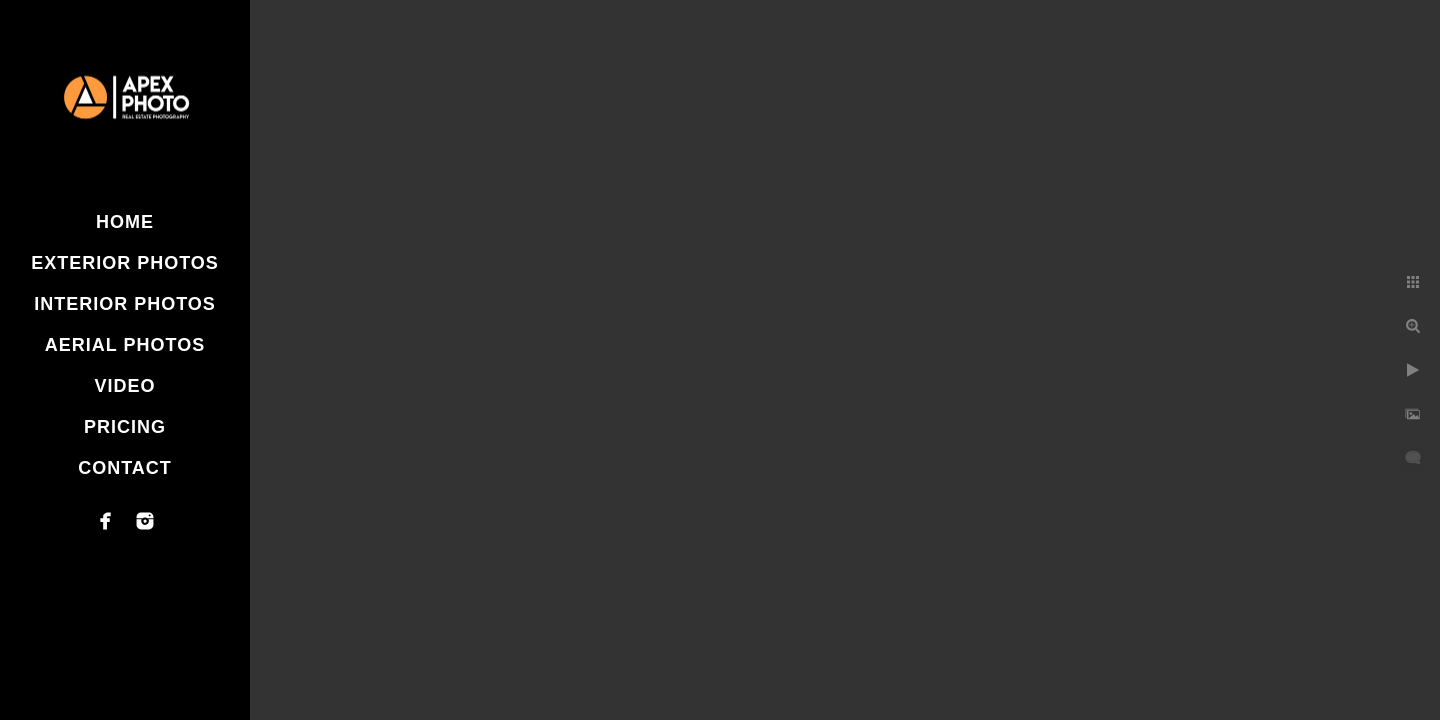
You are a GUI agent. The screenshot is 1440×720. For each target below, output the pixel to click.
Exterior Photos (125, 263)
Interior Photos (125, 304)
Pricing (125, 427)
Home (125, 222)
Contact (125, 468)
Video (124, 386)
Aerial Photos (125, 345)
